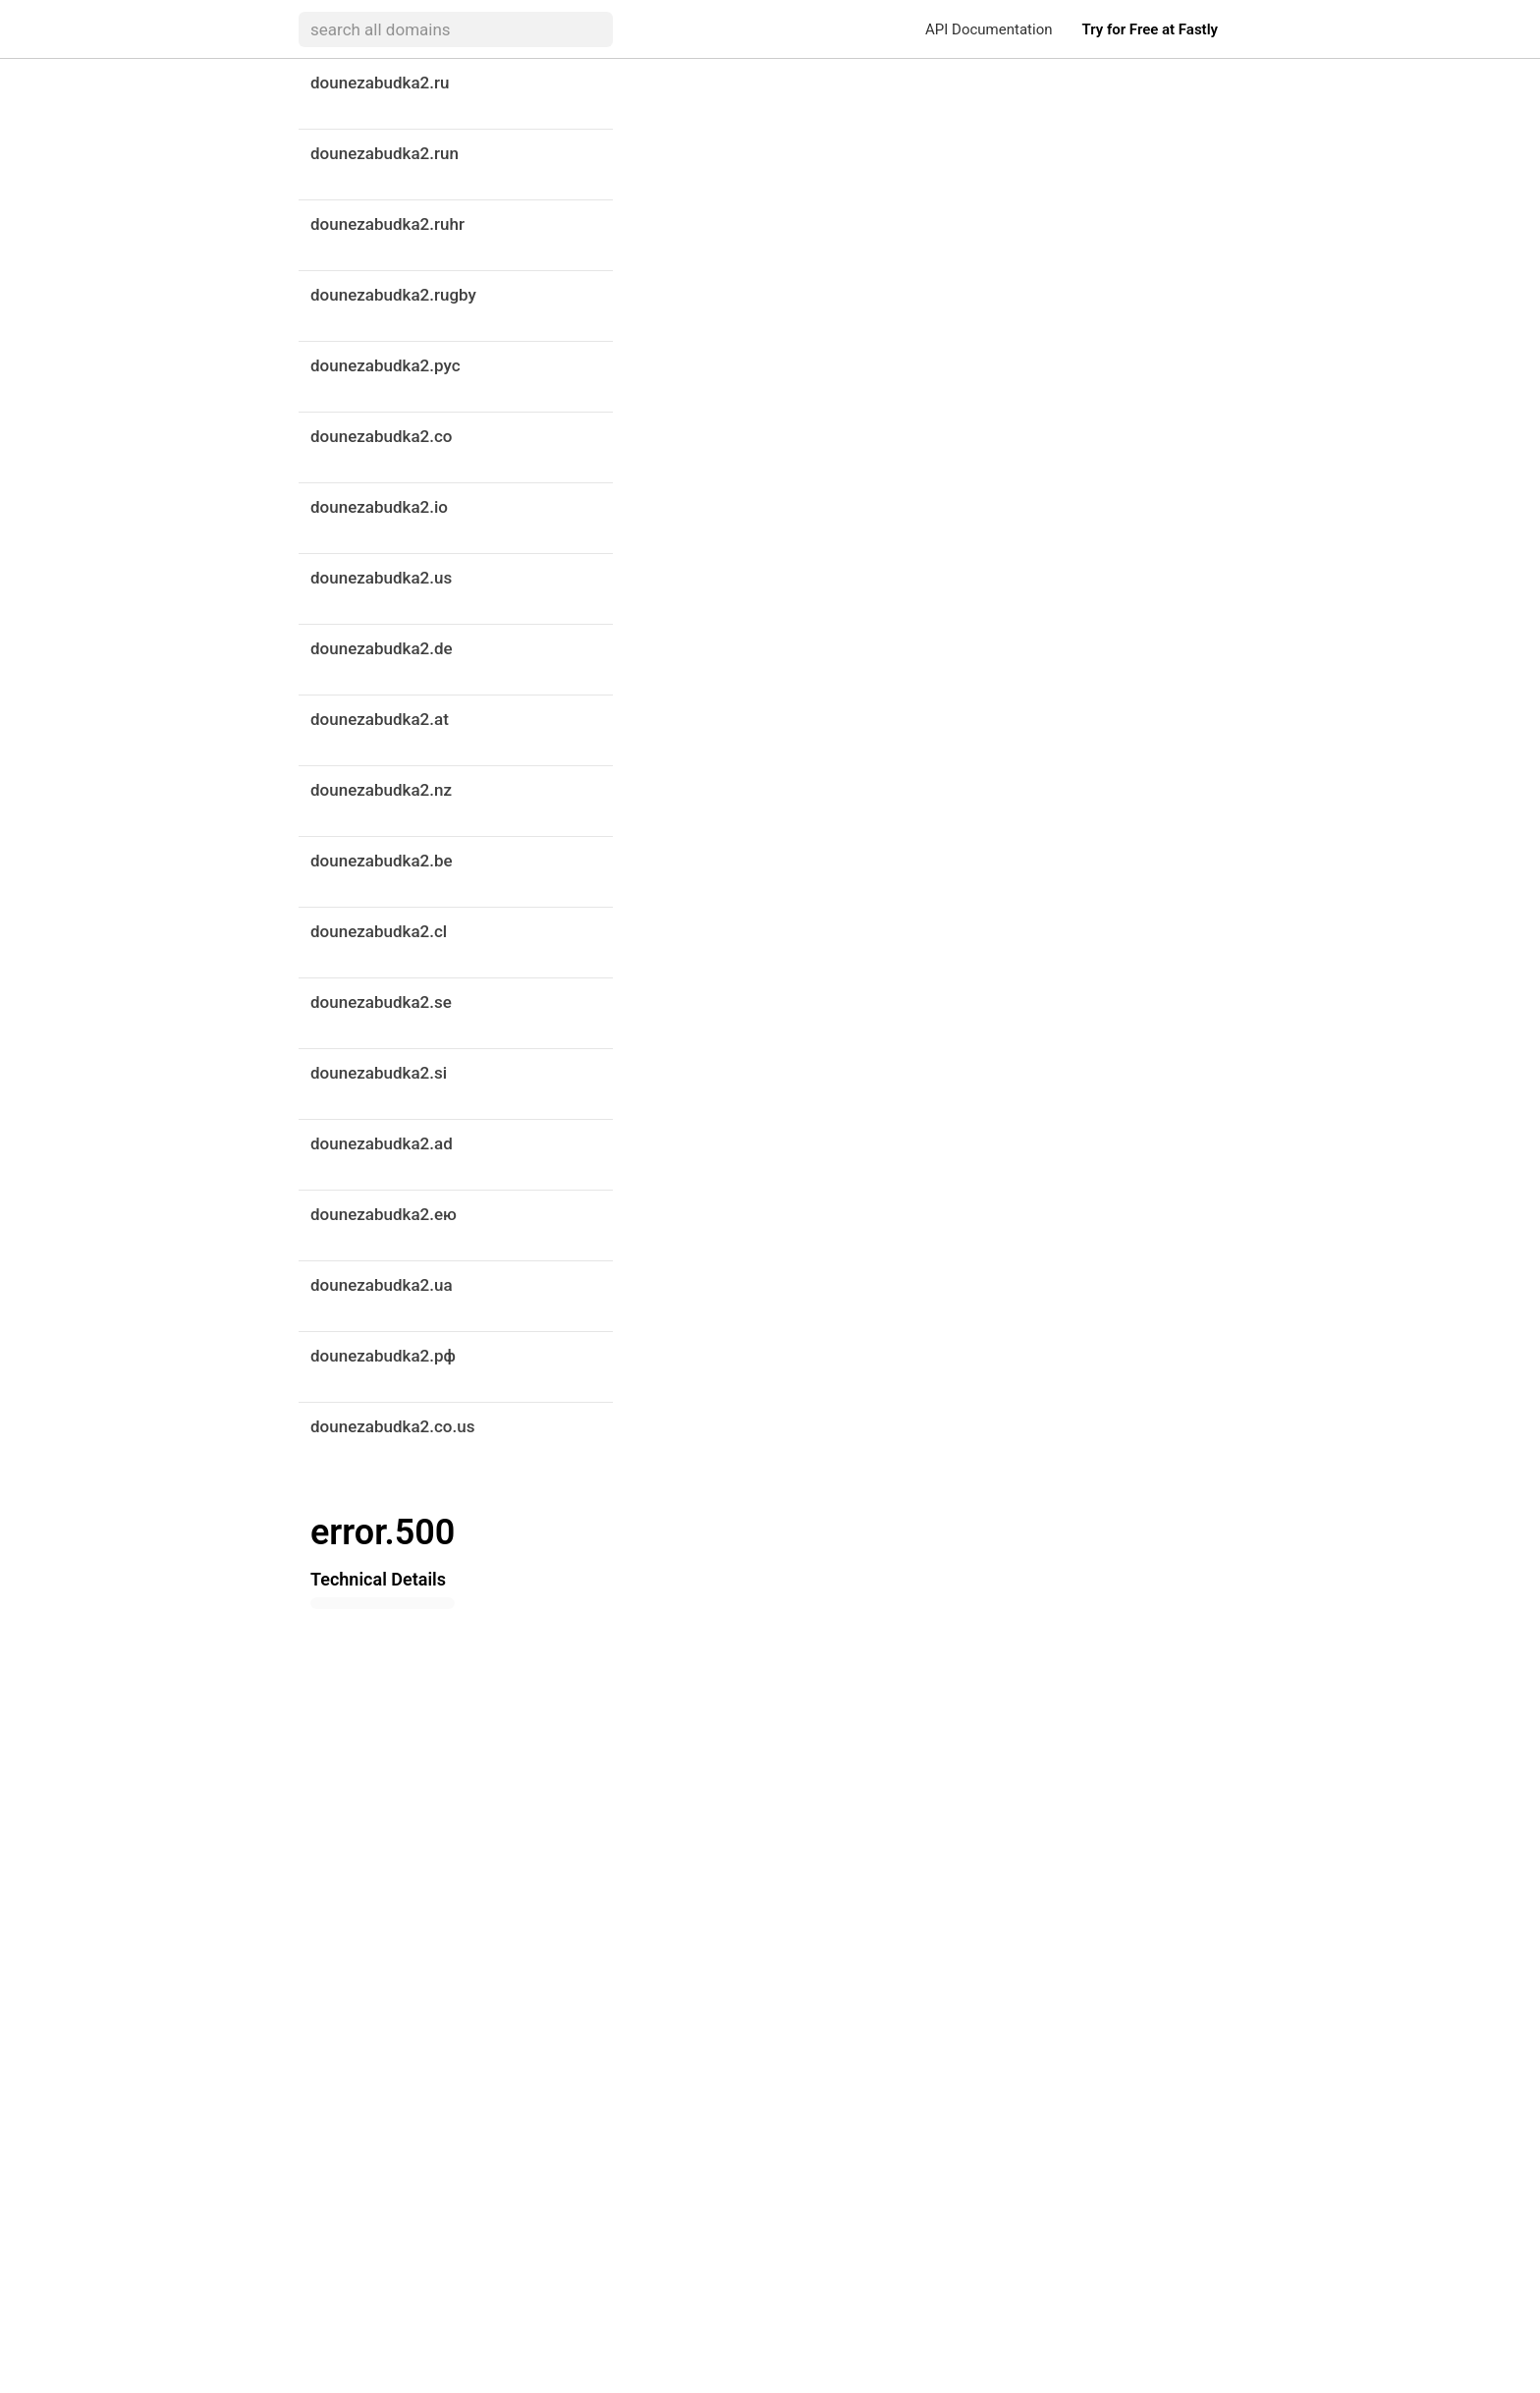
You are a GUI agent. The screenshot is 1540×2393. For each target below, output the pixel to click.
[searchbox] (456, 29)
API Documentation (988, 29)
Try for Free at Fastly (1149, 29)
